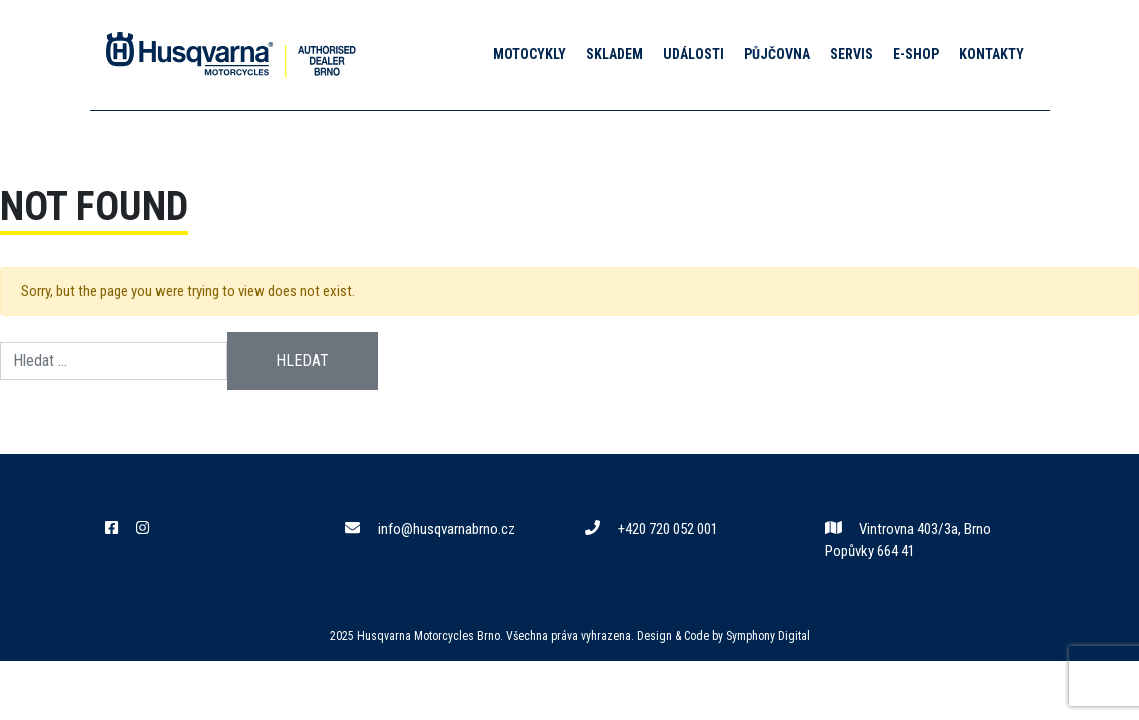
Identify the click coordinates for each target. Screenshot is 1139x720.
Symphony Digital (768, 636)
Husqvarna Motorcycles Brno (428, 636)
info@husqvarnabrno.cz (430, 529)
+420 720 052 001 (651, 529)
